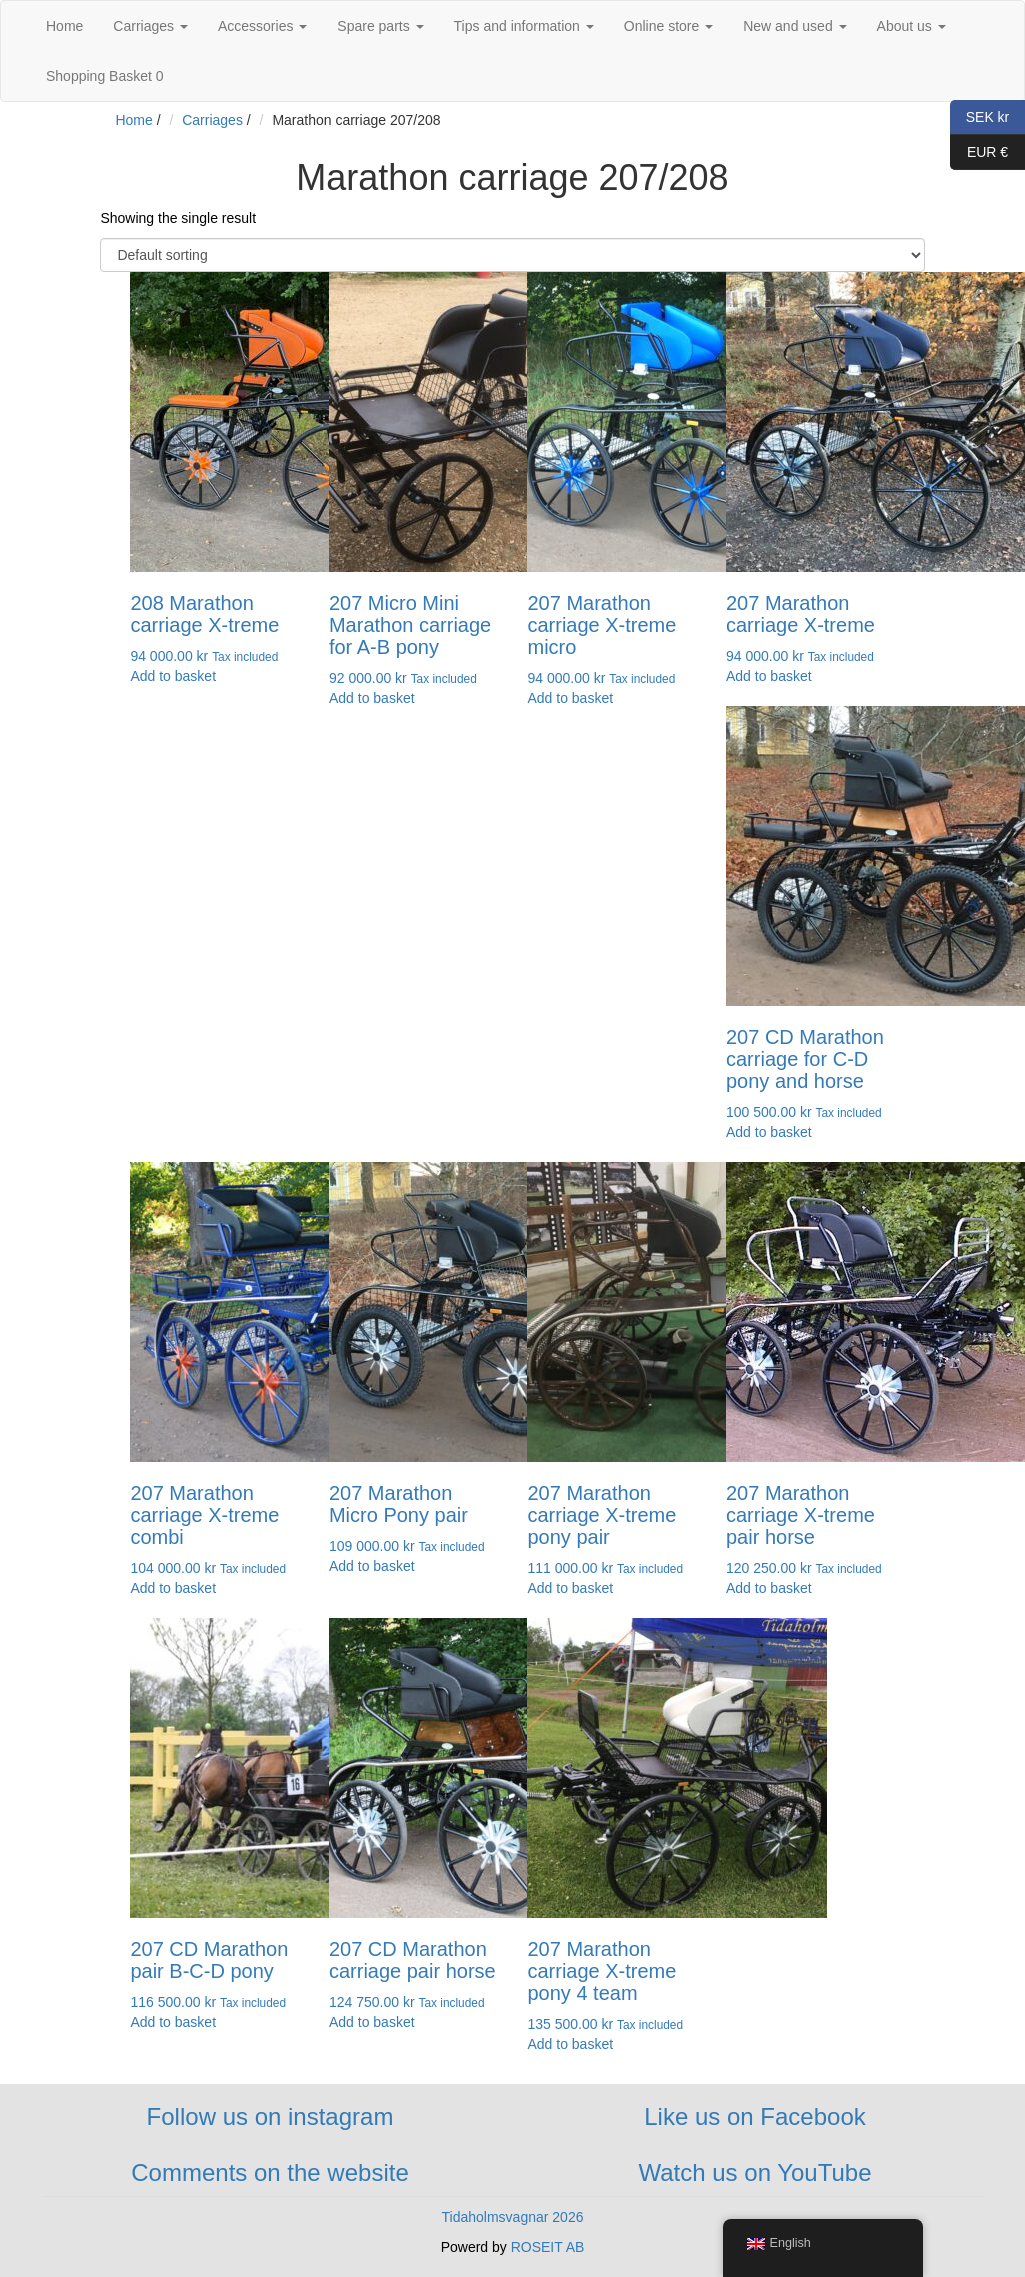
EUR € (979, 152)
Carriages (150, 26)
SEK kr (979, 117)
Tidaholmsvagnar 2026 (513, 2217)
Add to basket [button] (173, 676)
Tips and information (524, 26)
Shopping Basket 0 (105, 76)
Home (64, 26)
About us (911, 26)
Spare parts (380, 26)
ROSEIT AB (548, 2247)
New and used (794, 26)
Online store (668, 26)
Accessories (262, 26)
